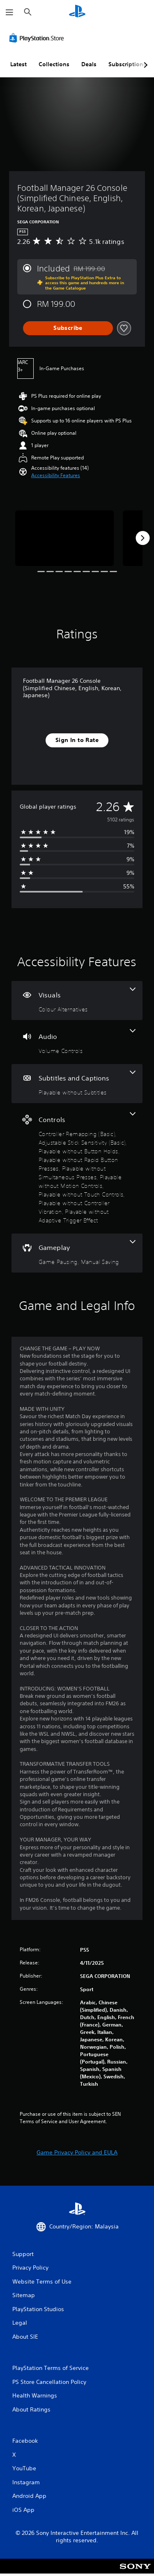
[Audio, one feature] (77, 1042)
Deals (89, 64)
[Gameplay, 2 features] (77, 1253)
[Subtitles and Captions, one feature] (77, 1083)
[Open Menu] (9, 12)
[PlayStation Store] (38, 37)
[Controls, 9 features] (77, 1168)
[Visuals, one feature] (77, 1000)
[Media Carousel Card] (64, 538)
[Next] (142, 538)
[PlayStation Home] (77, 12)
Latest (18, 64)
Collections (54, 64)
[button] (55, 475)
